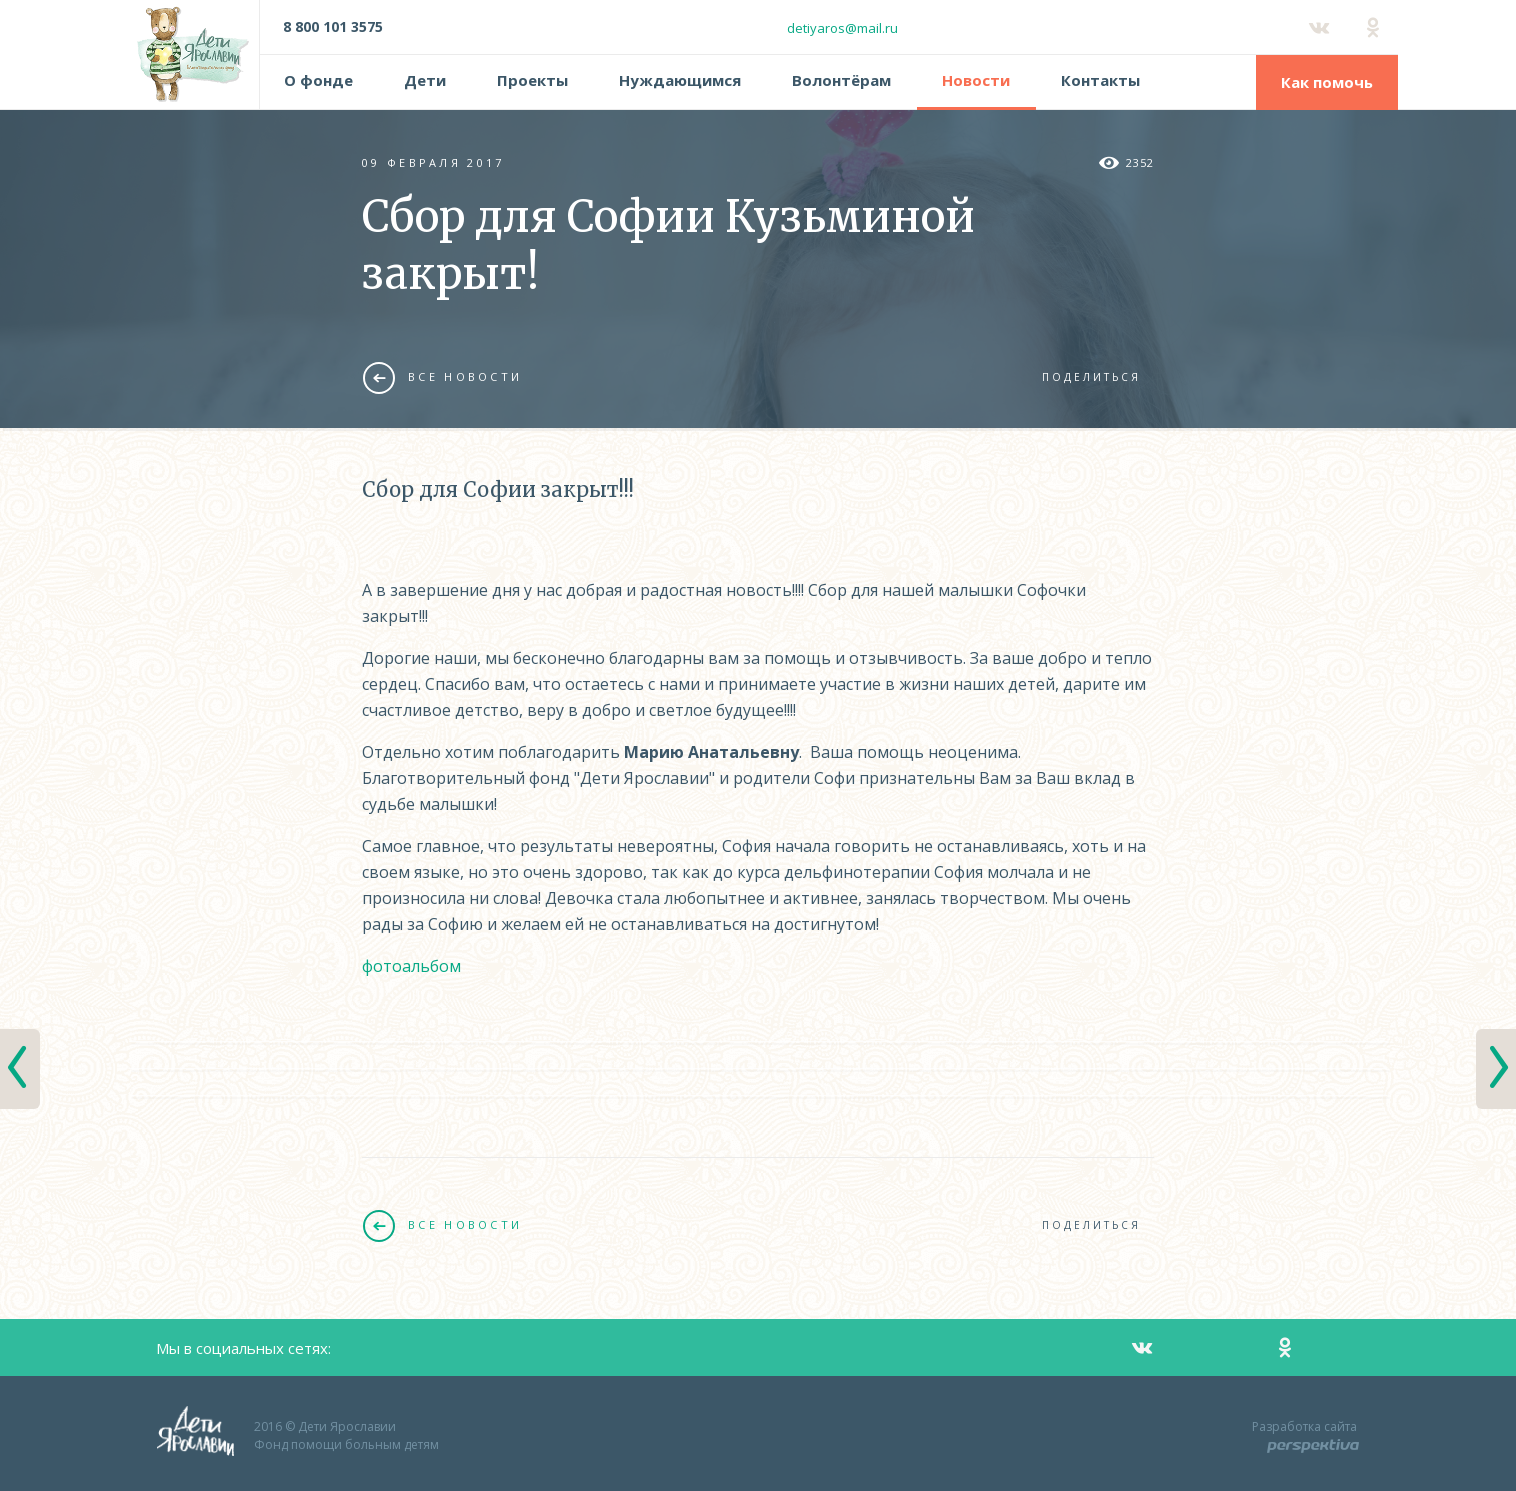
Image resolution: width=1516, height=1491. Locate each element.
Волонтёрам (841, 80)
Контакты (1100, 80)
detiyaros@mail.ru (842, 28)
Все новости (442, 377)
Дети (425, 80)
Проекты (532, 80)
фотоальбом (411, 966)
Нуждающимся (680, 80)
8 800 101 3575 (333, 26)
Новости (976, 80)
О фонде (318, 80)
